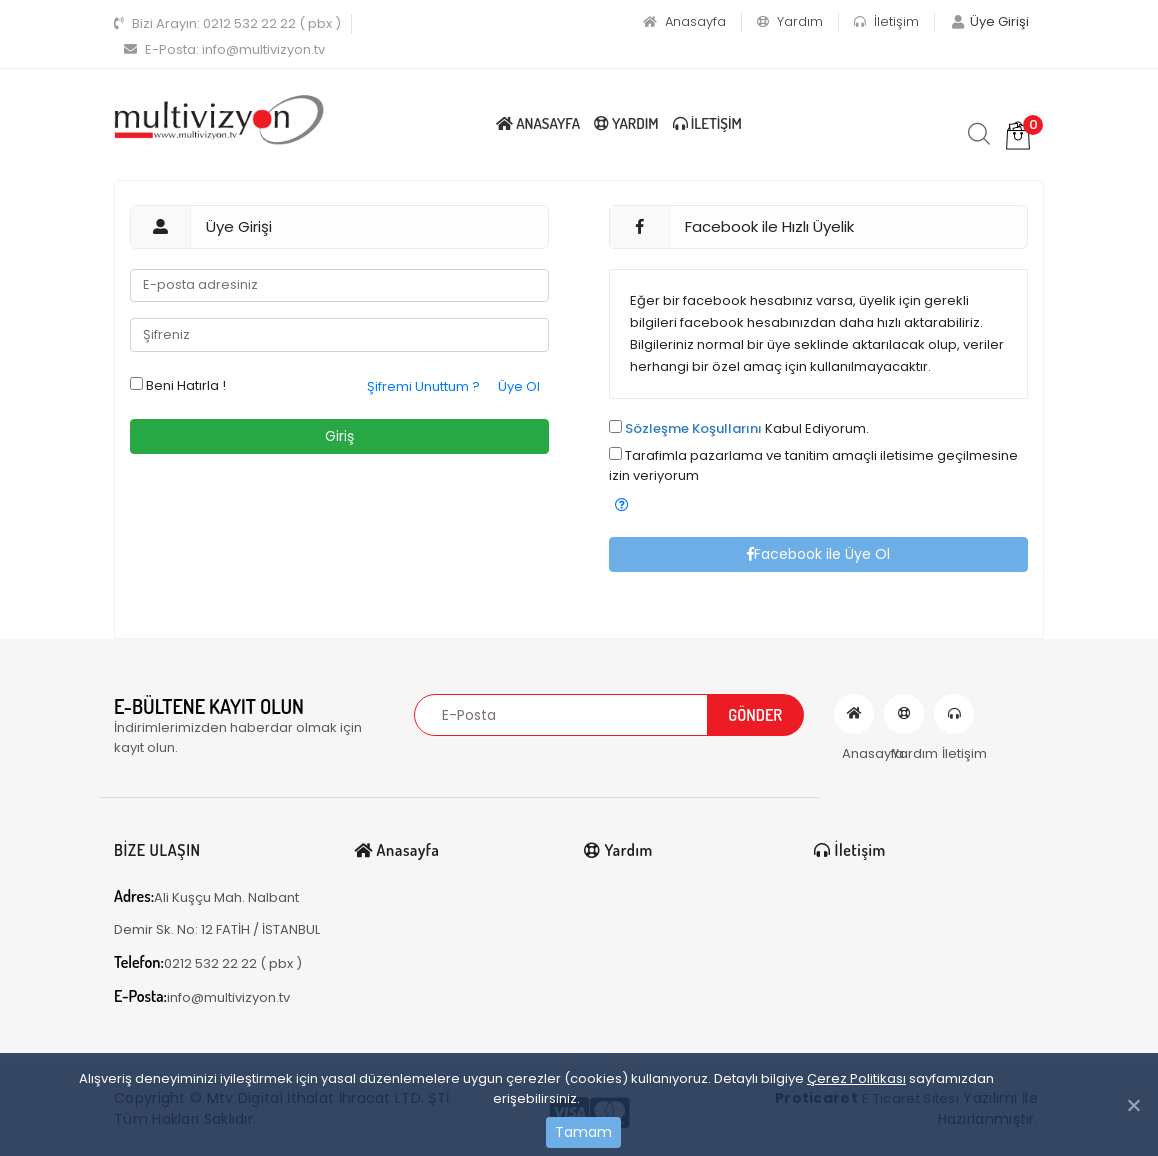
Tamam (583, 1132)
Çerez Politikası (856, 1078)
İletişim (886, 21)
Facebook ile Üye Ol (818, 554)
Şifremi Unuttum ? (423, 386)
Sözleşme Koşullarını (693, 428)
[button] (622, 505)
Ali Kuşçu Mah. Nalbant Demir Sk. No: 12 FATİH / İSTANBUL (217, 912)
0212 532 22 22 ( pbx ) (227, 23)
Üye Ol (519, 386)
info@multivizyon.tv (224, 49)
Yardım (790, 21)
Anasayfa (684, 21)
